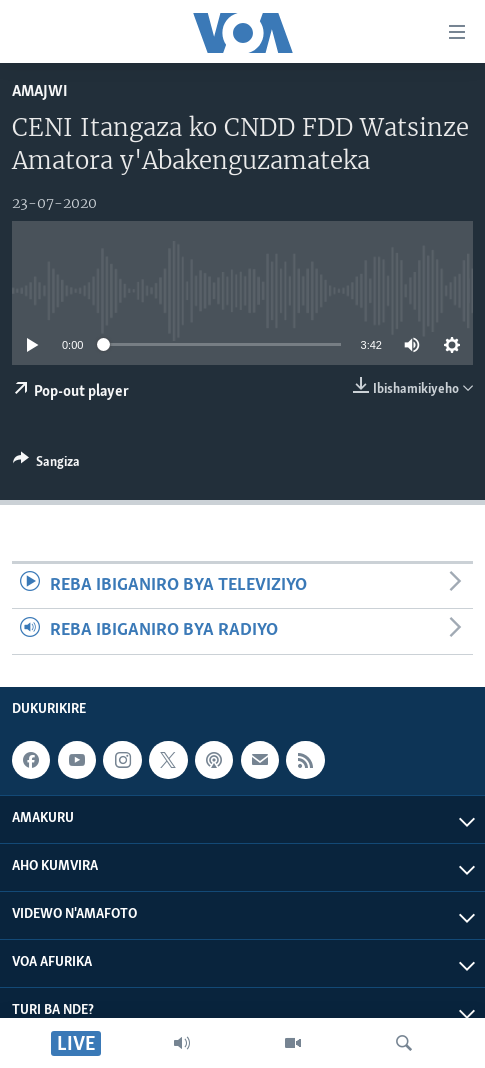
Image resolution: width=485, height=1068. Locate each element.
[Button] (46, 465)
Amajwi (40, 91)
